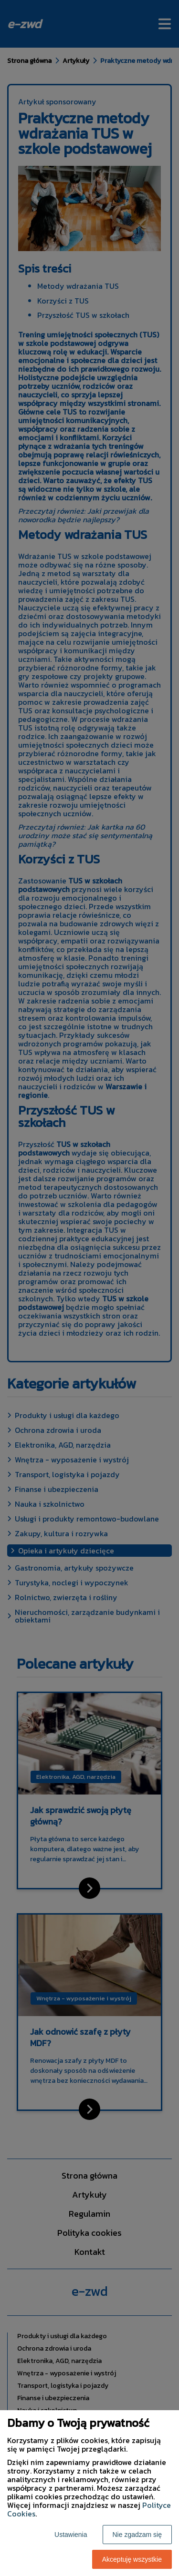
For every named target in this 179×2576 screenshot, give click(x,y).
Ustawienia (70, 2534)
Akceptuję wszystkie (132, 2559)
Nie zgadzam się (137, 2534)
